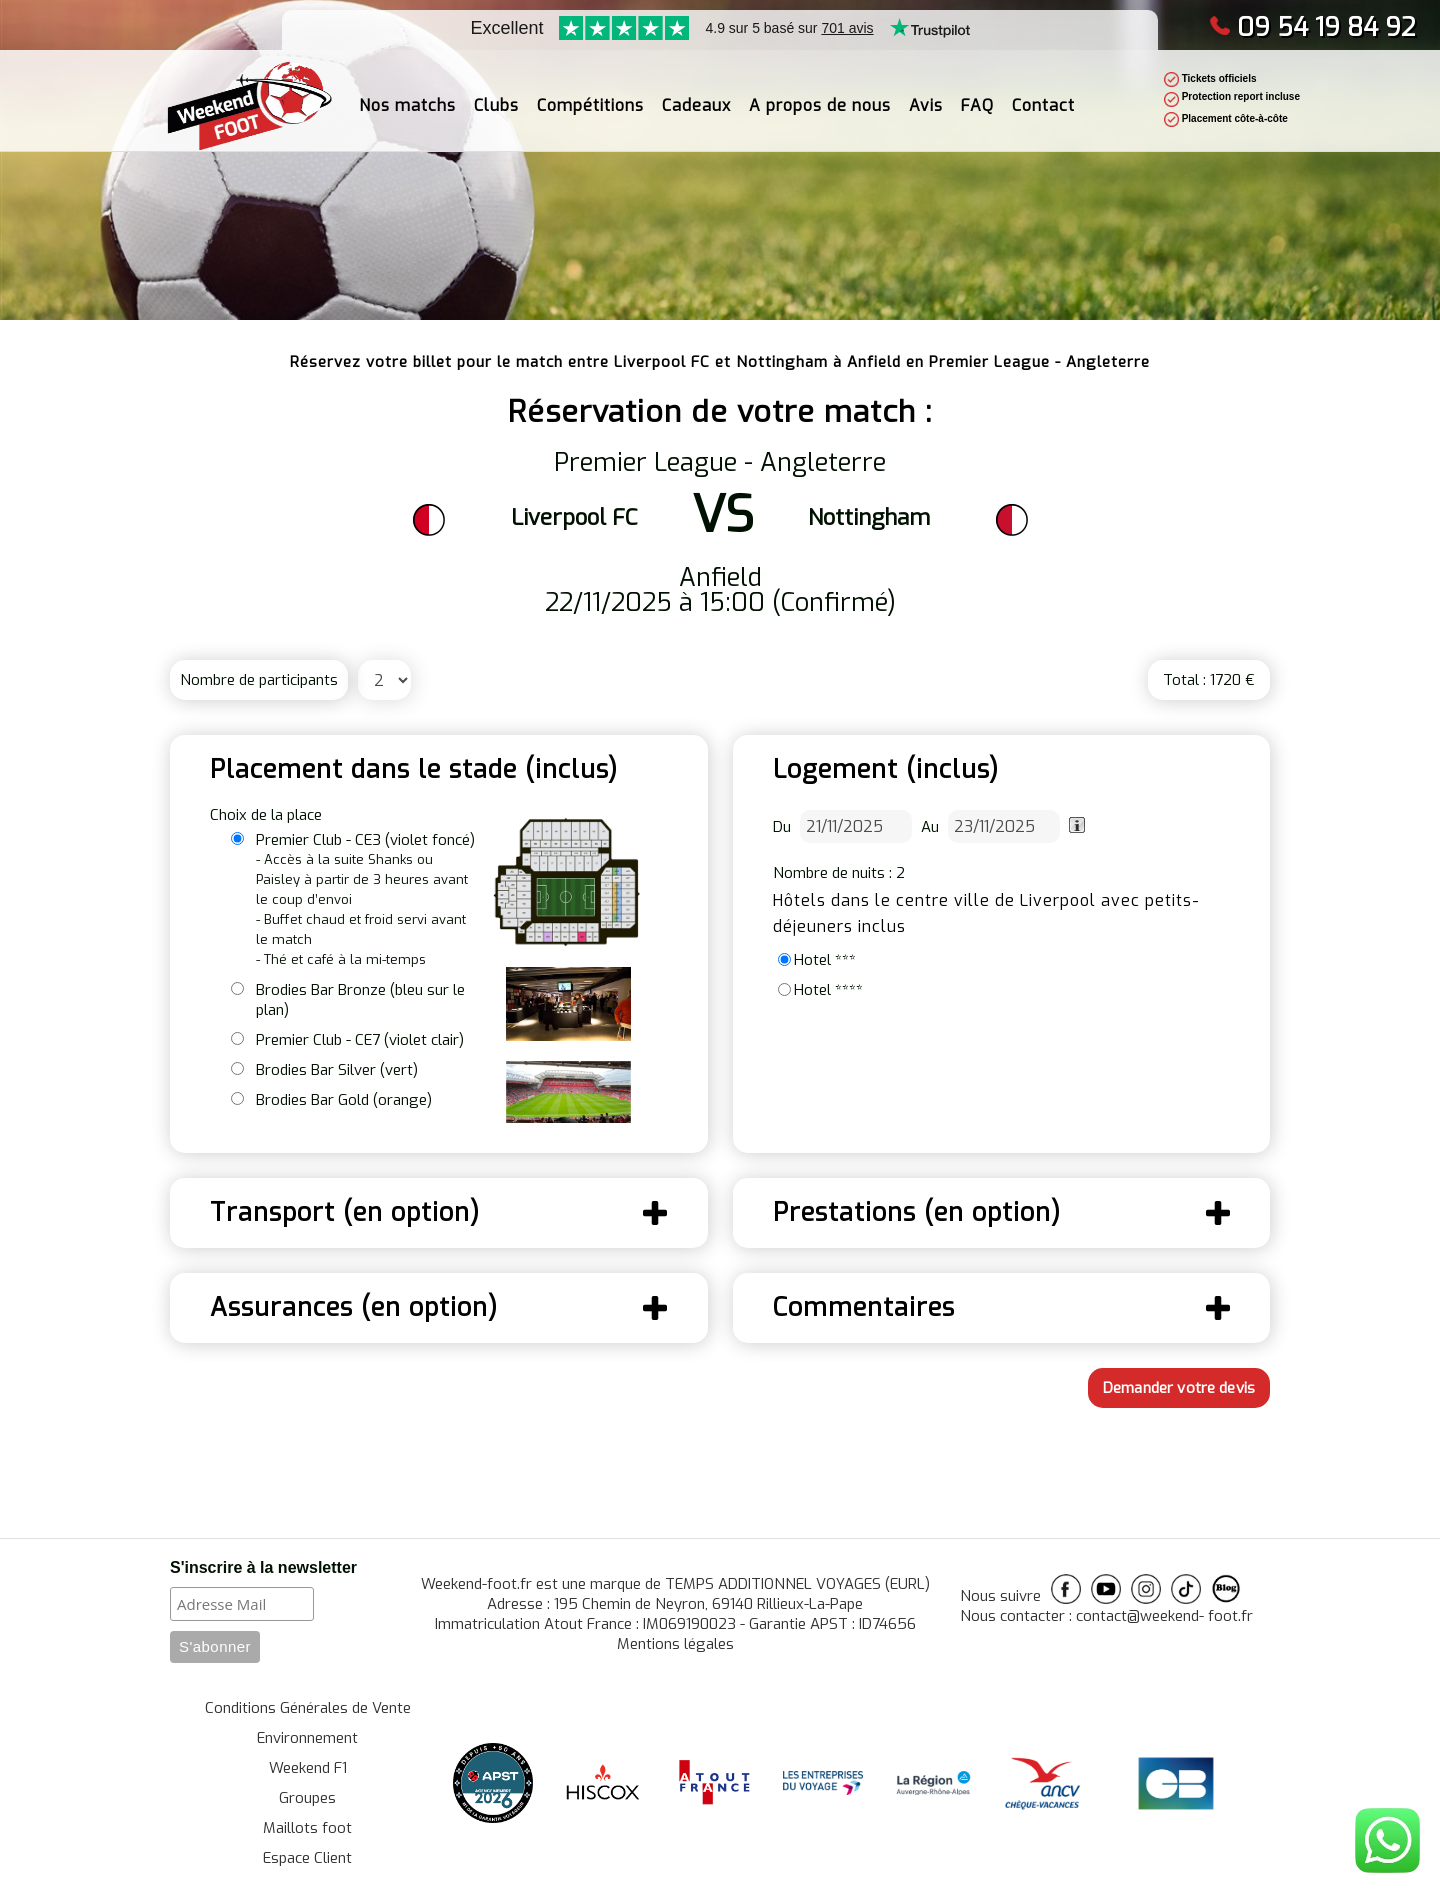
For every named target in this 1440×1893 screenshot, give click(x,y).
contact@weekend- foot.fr (1164, 1616)
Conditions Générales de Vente (308, 1708)
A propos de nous (820, 96)
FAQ (977, 96)
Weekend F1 (308, 1768)
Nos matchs (407, 96)
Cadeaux (696, 96)
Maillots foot (307, 1828)
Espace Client (307, 1858)
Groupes (307, 1798)
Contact (1043, 96)
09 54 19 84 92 (1312, 27)
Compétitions (590, 96)
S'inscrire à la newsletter (263, 1567)
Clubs (496, 96)
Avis (926, 96)
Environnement (307, 1738)
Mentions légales (675, 1644)
